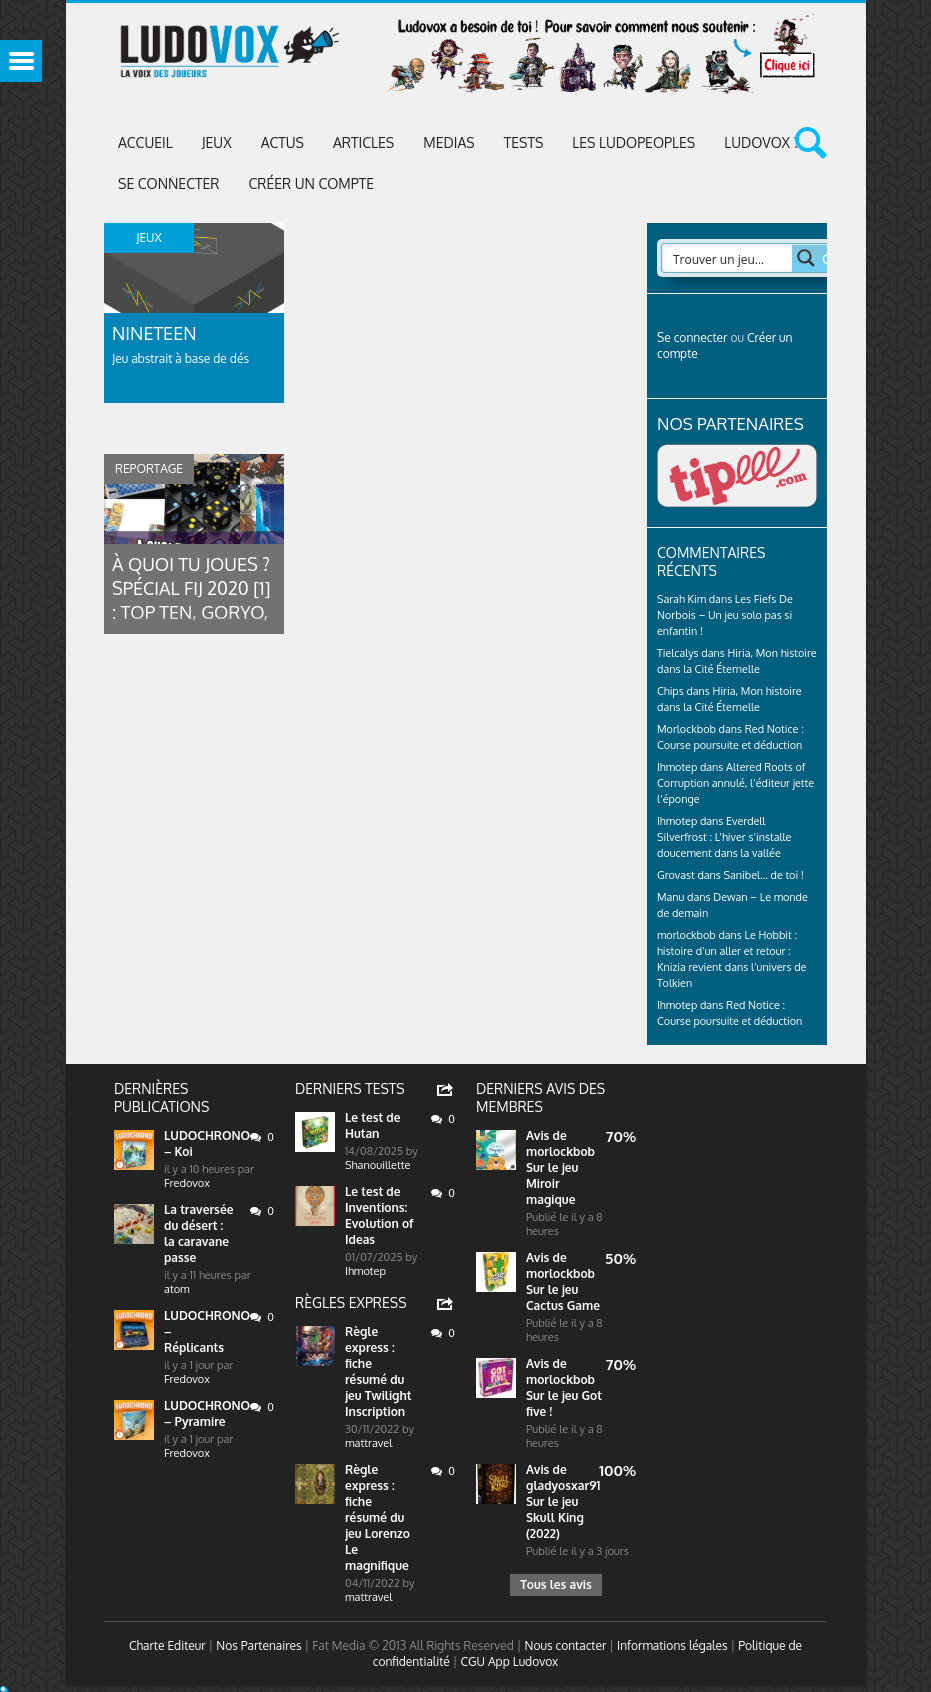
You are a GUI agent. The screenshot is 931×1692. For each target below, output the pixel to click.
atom (177, 1289)
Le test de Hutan (372, 1125)
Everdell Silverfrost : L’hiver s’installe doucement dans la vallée (724, 837)
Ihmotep (677, 767)
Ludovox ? (761, 142)
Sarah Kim (681, 599)
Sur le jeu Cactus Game (563, 1297)
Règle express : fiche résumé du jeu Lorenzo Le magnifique (377, 1517)
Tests (524, 142)
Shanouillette (378, 1165)
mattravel (368, 1443)
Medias (448, 142)
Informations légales (672, 1645)
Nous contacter (566, 1645)
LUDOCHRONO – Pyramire (207, 1413)
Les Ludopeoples (633, 142)
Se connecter (168, 183)
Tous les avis (555, 1584)
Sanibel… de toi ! (764, 875)
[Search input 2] (733, 258)
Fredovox (187, 1183)
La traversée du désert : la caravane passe (198, 1233)
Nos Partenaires (258, 1645)
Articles (363, 142)
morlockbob (560, 1151)
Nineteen (154, 333)
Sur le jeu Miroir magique (552, 1183)
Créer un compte (311, 183)
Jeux (217, 142)
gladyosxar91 (563, 1485)
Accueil (145, 142)
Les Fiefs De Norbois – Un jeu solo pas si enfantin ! (725, 615)
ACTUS (282, 142)
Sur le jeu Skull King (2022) (555, 1517)
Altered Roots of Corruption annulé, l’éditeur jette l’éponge (735, 783)
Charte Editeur (167, 1645)
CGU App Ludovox (509, 1661)
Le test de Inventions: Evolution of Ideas (379, 1215)
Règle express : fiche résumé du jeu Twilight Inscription (378, 1371)
